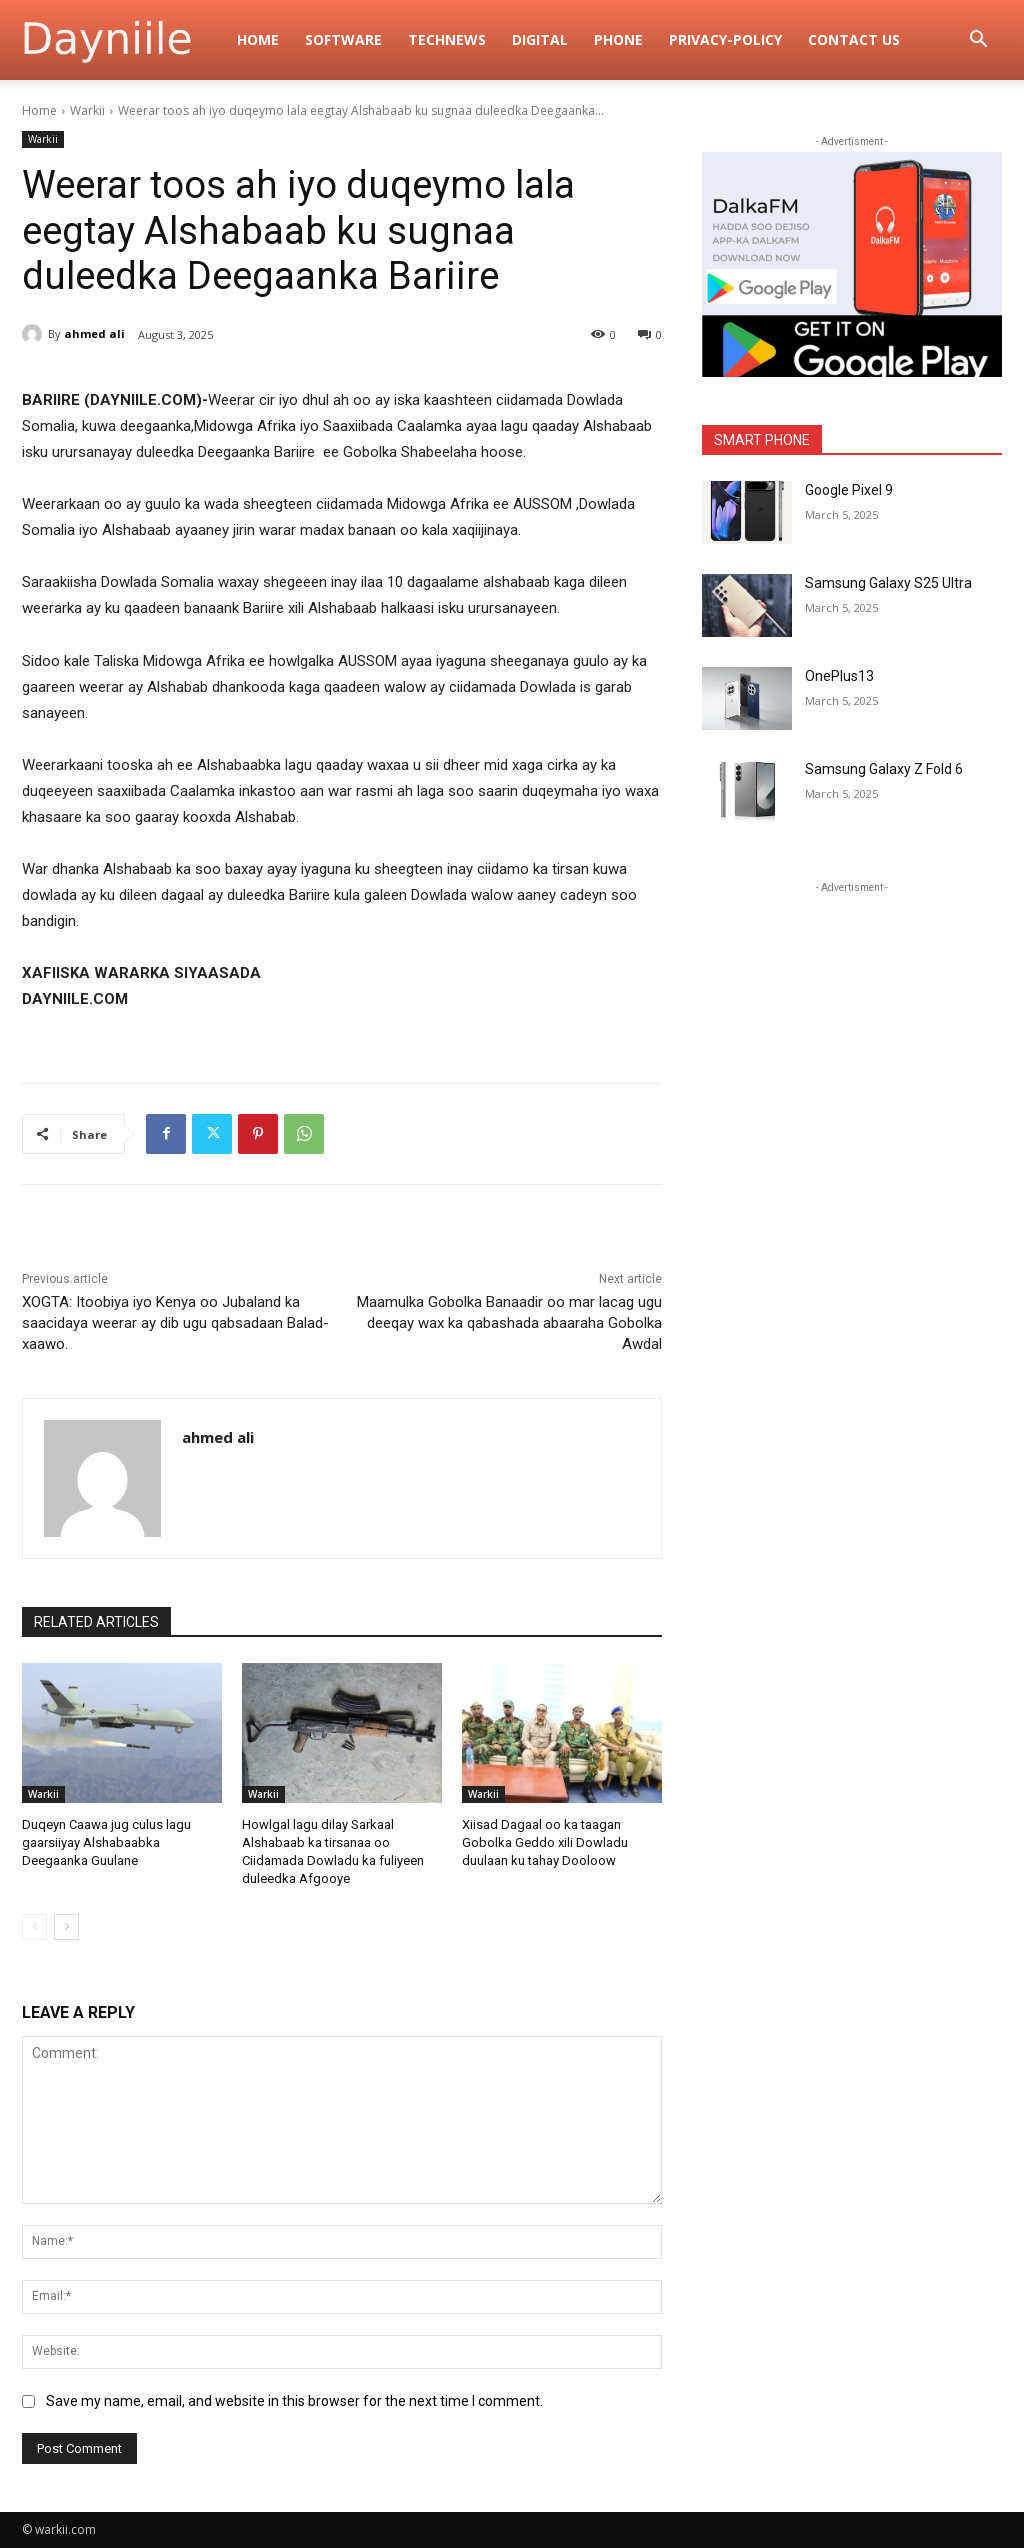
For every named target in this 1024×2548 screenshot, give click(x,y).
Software (343, 39)
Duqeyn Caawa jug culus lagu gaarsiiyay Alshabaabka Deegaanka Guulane (106, 1842)
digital (540, 39)
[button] (978, 41)
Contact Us (854, 39)
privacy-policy (725, 39)
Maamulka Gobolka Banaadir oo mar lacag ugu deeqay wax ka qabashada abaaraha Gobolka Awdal (509, 1323)
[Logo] (123, 40)
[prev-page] (34, 1927)
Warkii (87, 110)
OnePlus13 (839, 676)
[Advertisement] (852, 1023)
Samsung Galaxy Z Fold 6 (884, 769)
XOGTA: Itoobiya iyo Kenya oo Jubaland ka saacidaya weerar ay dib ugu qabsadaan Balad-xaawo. (175, 1323)
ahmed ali (94, 333)
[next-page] (66, 1927)
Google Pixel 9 (849, 490)
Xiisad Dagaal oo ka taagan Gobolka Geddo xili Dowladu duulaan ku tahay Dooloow (545, 1842)
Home (258, 39)
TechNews (447, 39)
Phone (618, 39)
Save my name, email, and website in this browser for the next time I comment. (294, 2401)
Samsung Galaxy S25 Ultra (888, 583)
